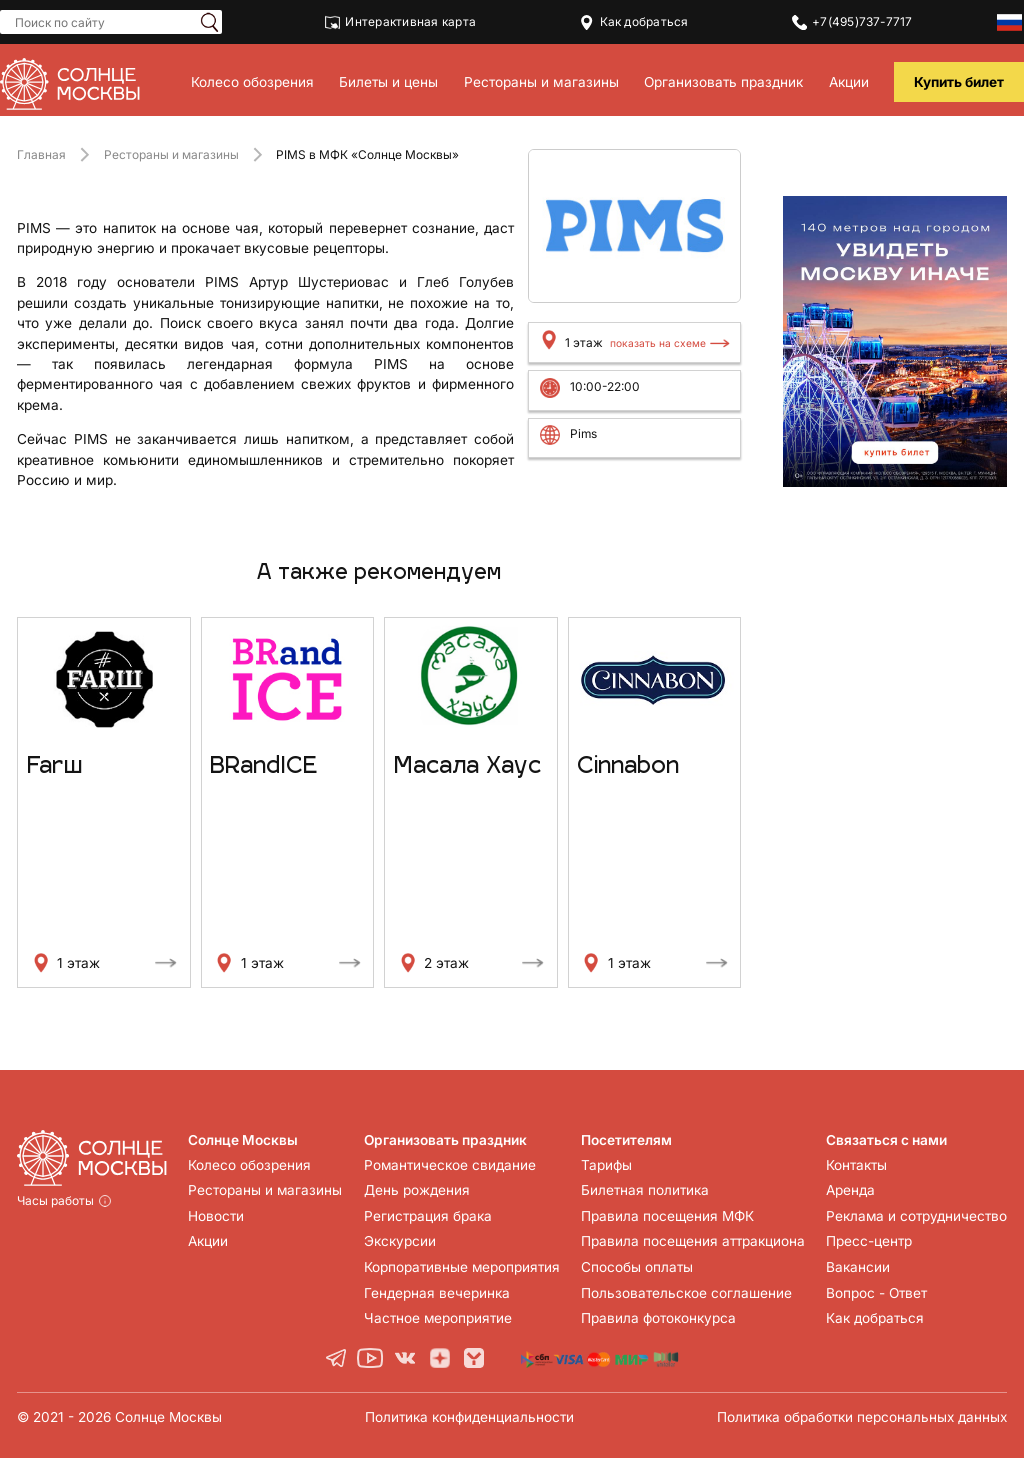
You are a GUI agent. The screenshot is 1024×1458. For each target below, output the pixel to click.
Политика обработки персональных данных (862, 1417)
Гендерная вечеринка (436, 1293)
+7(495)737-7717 (852, 22)
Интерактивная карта (400, 22)
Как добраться (634, 22)
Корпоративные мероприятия (461, 1267)
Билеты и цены (388, 82)
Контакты (855, 1165)
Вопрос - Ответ (875, 1293)
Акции (849, 82)
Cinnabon (628, 767)
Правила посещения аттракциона (692, 1241)
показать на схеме (658, 343)
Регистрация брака (427, 1216)
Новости (216, 1216)
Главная (41, 154)
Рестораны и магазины (541, 82)
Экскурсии (399, 1241)
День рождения (416, 1190)
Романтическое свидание (449, 1165)
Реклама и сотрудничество (916, 1216)
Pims (583, 433)
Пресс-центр (868, 1241)
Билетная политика (644, 1190)
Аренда (849, 1190)
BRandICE (264, 767)
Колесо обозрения (252, 82)
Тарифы (605, 1165)
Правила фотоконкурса (657, 1318)
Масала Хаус (467, 767)
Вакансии (857, 1267)
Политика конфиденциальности (469, 1417)
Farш (55, 767)
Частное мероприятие (437, 1318)
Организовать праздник (723, 82)
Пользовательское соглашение (685, 1293)
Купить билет (959, 82)
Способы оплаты (636, 1267)
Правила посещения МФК (666, 1216)
